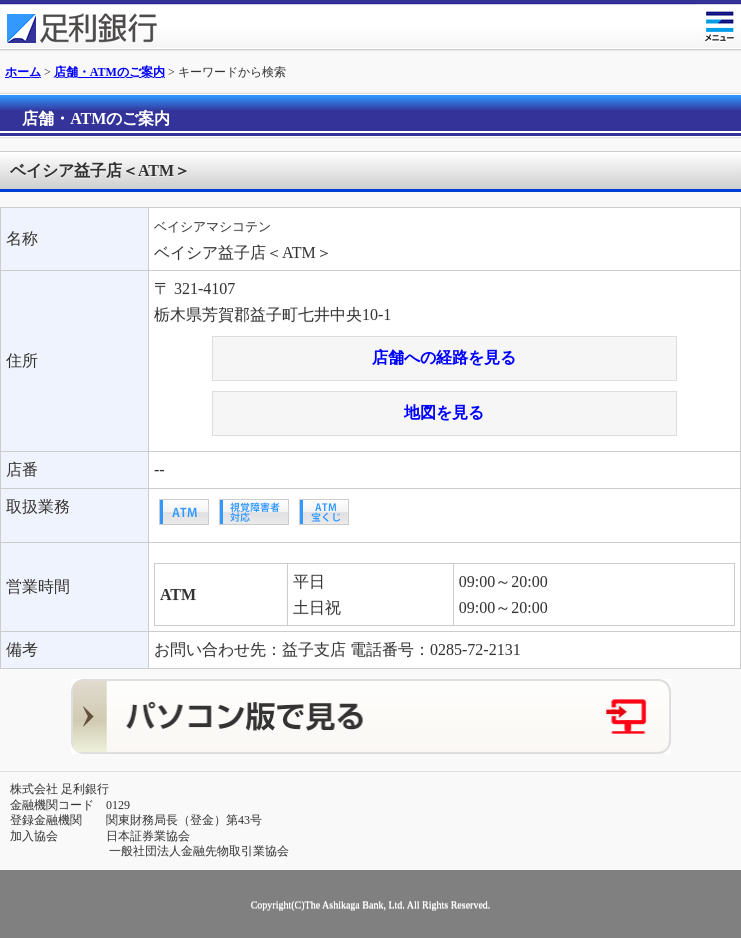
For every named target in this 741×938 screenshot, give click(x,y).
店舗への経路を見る (444, 357)
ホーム (23, 72)
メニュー (718, 22)
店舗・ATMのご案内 (109, 72)
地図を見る (444, 412)
